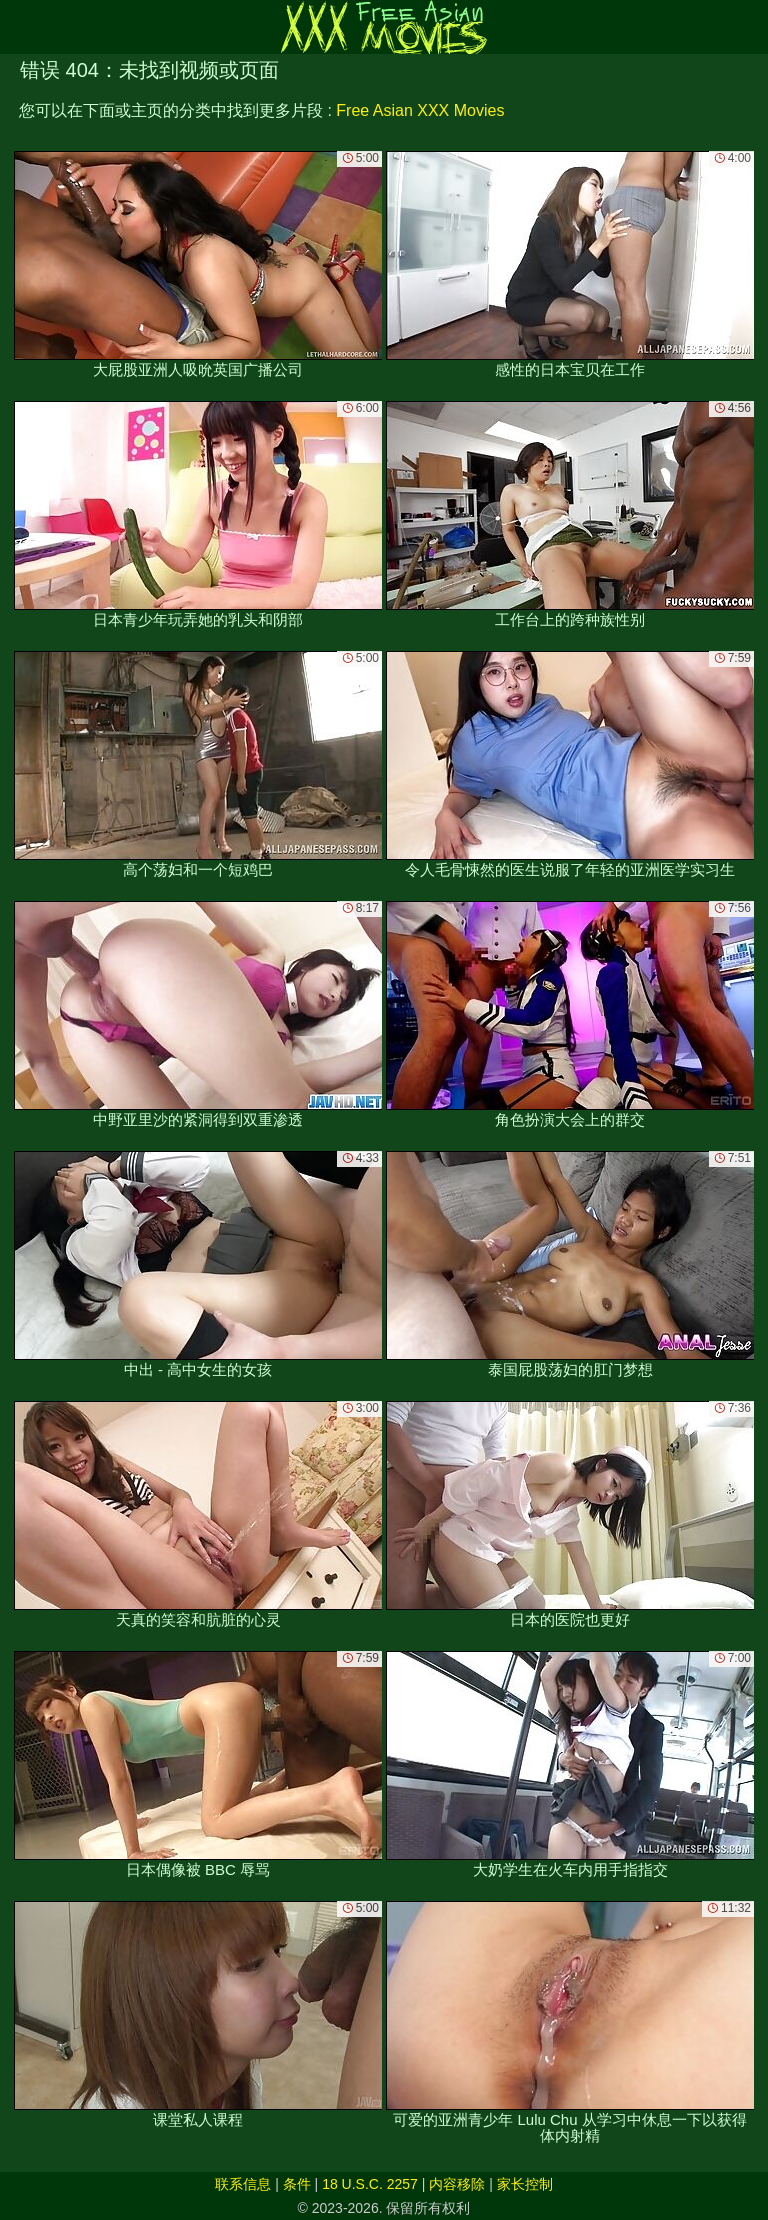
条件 (297, 2184)
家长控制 (525, 2184)
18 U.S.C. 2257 (370, 2184)
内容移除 (457, 2184)
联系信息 (243, 2184)
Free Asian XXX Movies (420, 110)
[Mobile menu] (18, 27)
